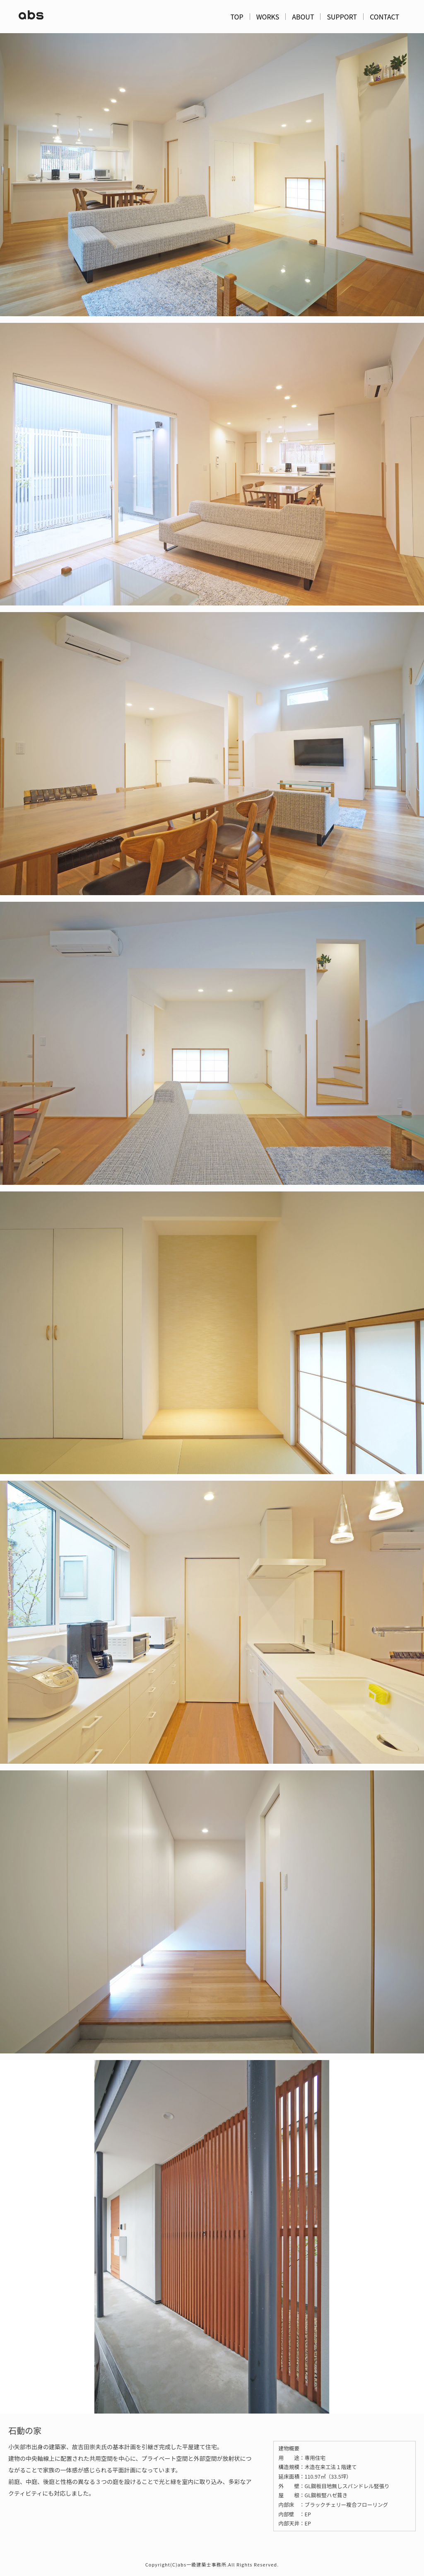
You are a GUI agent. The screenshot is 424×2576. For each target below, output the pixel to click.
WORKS (267, 17)
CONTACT (384, 17)
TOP (237, 17)
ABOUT (303, 17)
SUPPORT (342, 17)
